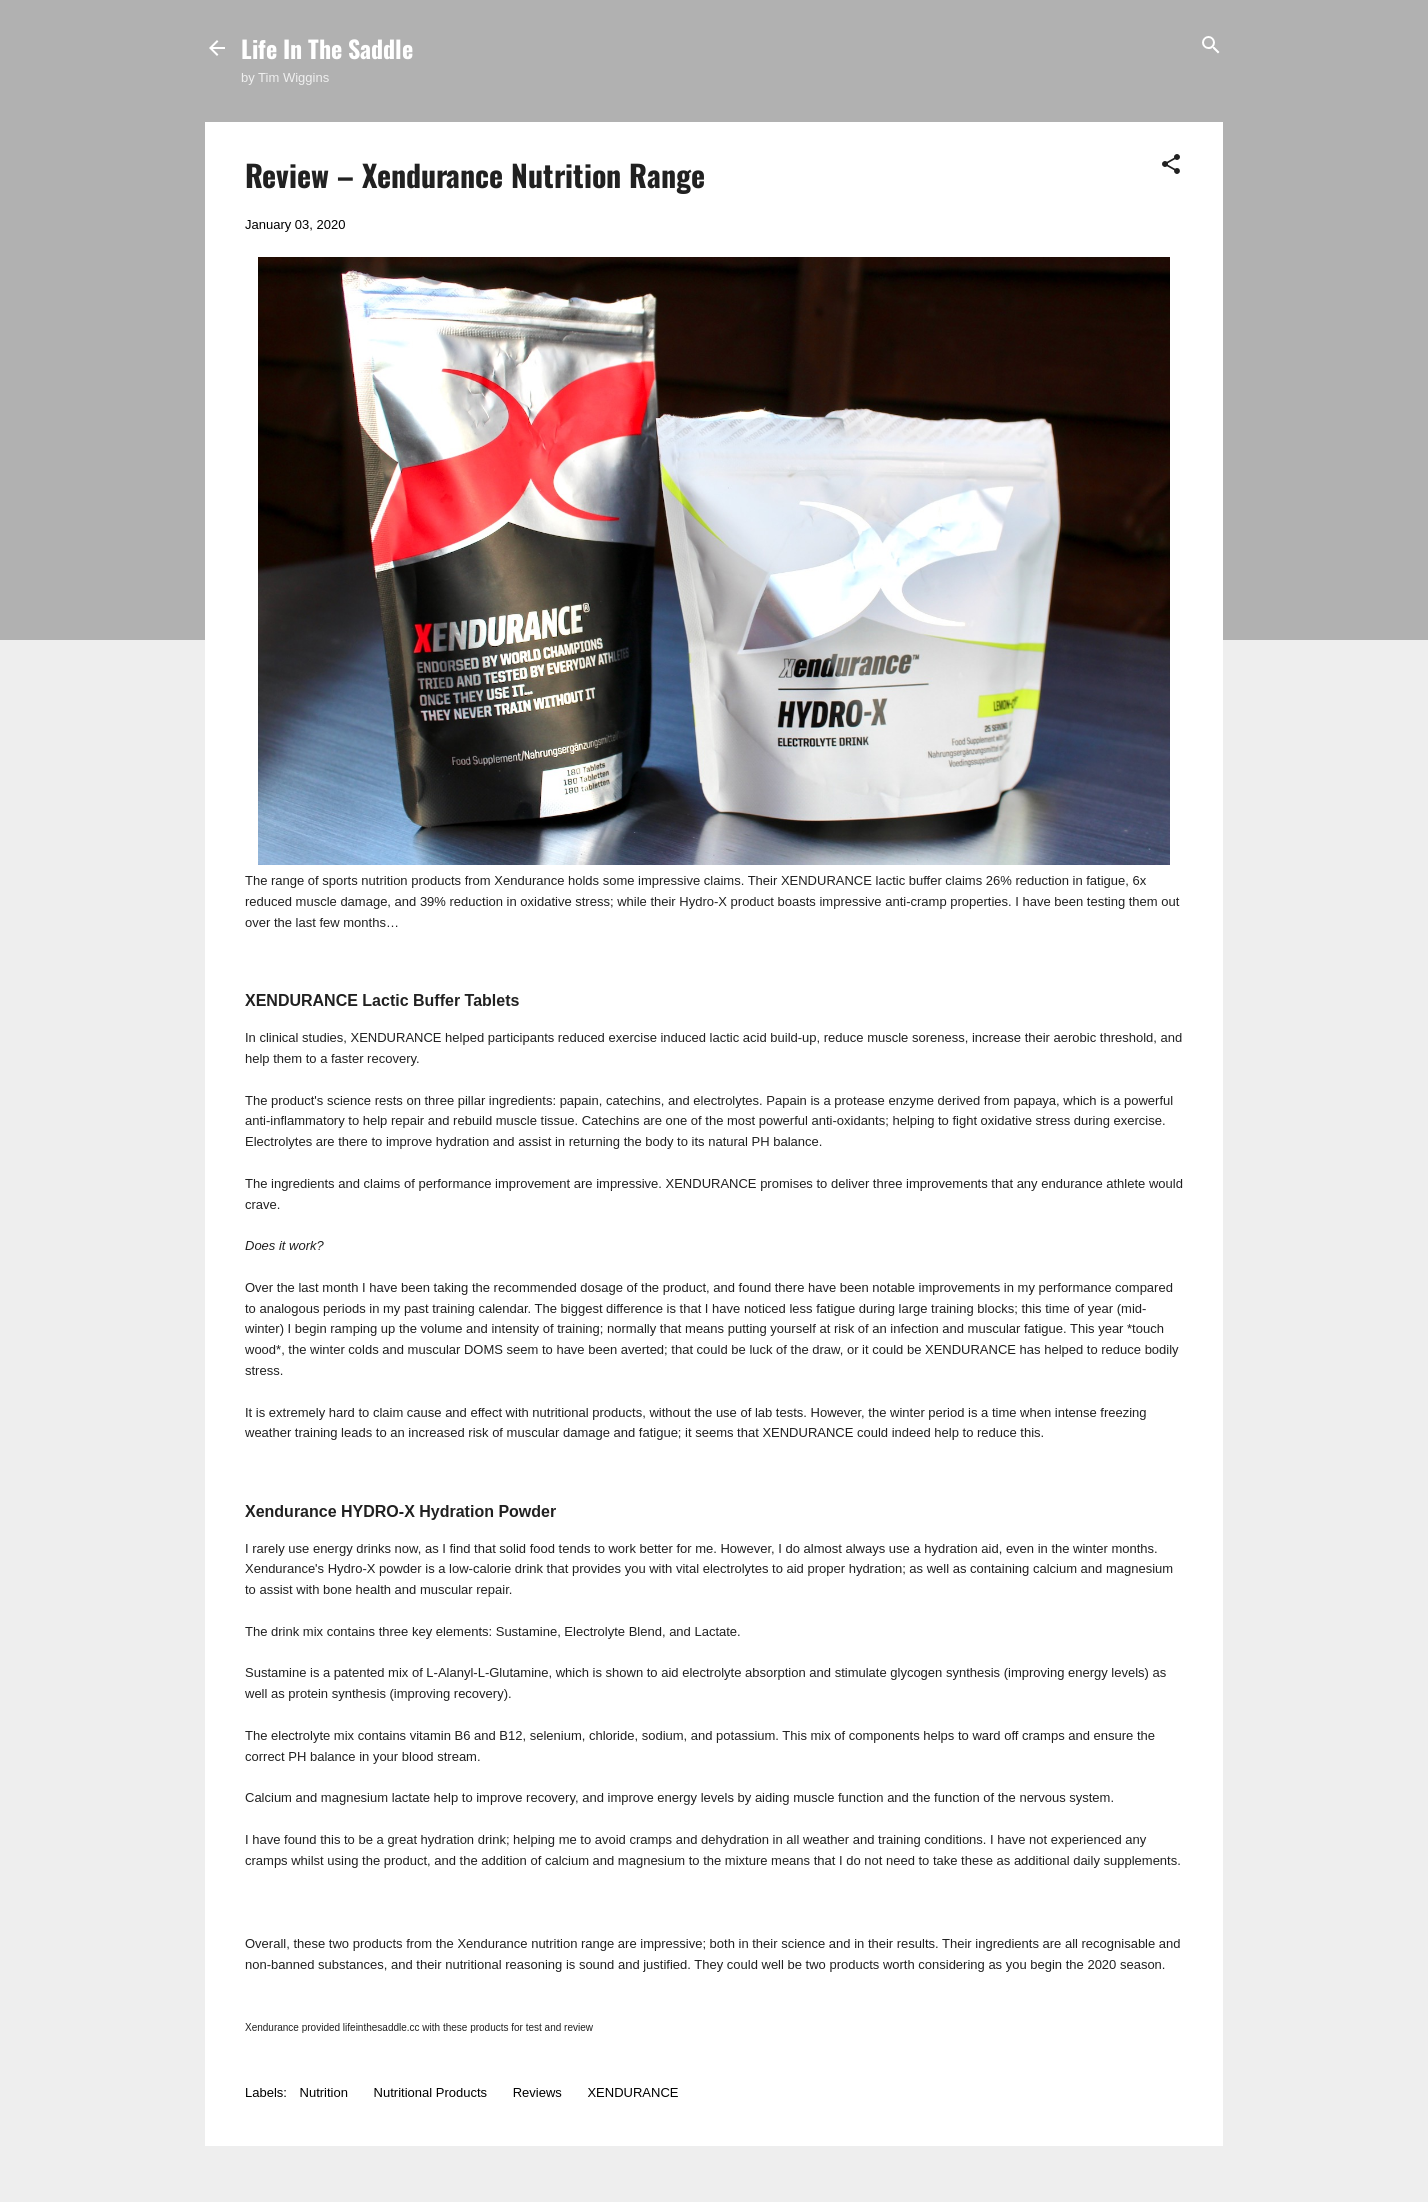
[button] (1171, 165)
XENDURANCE (632, 2092)
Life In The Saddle (327, 48)
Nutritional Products (430, 2092)
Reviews (537, 2092)
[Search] (1211, 46)
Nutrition (324, 2092)
